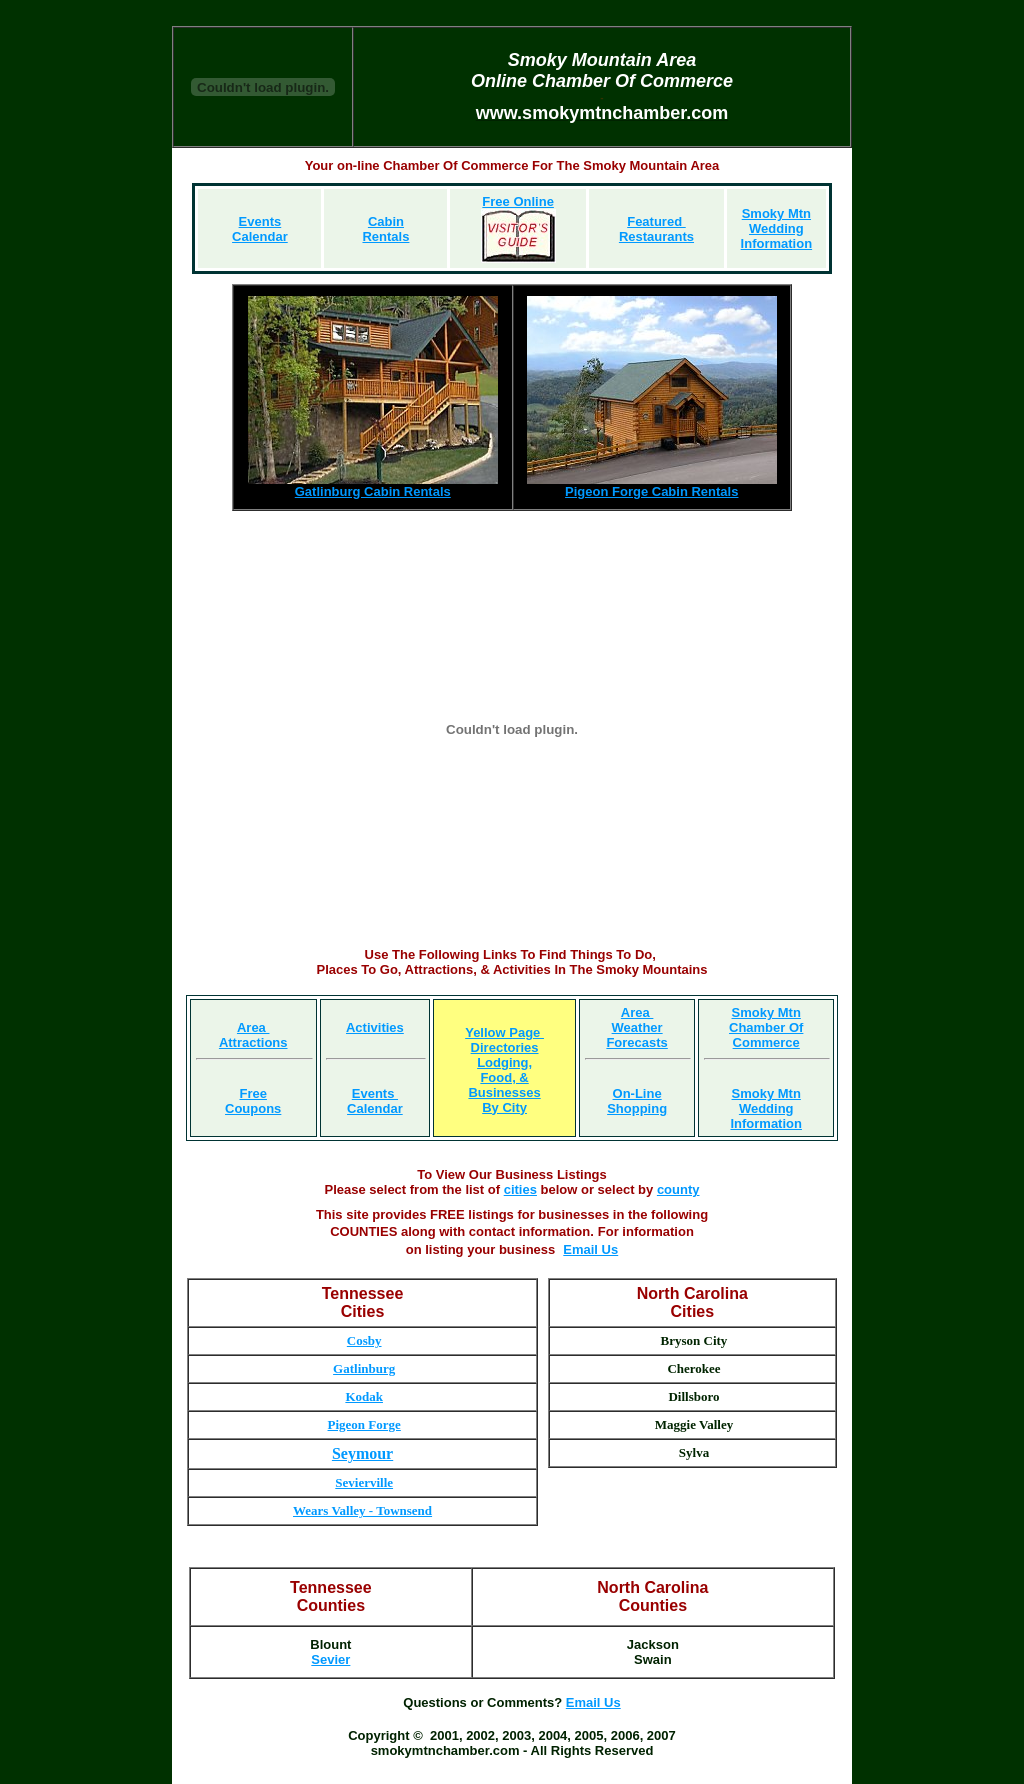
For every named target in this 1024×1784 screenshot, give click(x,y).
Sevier (330, 1659)
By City (504, 1107)
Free (252, 1093)
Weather (637, 1027)
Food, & (504, 1077)
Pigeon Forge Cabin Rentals (651, 491)
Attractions (253, 1042)
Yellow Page (504, 1032)
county (678, 1189)
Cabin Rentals (385, 229)
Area (253, 1027)
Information (777, 243)
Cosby (364, 1340)
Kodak (364, 1396)
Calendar (375, 1108)
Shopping (637, 1108)
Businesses (504, 1092)
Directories (505, 1047)
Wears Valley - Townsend (362, 1510)
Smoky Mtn (776, 213)
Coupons (253, 1108)
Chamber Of (766, 1027)
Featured (656, 221)
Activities (375, 1027)
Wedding (776, 228)
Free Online (518, 201)
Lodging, (504, 1062)
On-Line (637, 1093)
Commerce (766, 1042)
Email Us (590, 1249)
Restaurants (656, 236)
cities (520, 1189)
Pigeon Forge (364, 1424)
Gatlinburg (364, 1368)
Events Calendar (260, 229)
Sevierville (364, 1482)
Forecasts (636, 1042)
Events (375, 1093)
